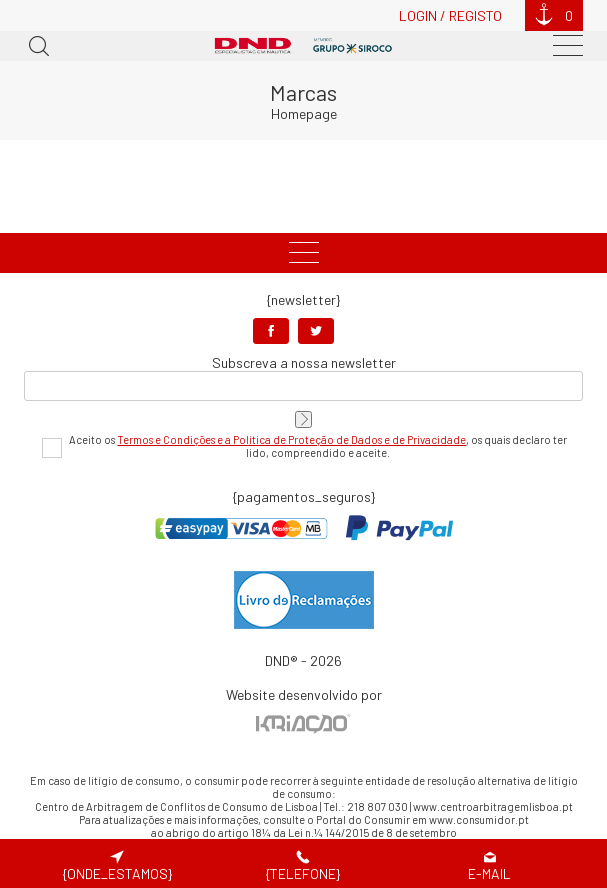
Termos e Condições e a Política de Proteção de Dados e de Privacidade (291, 439)
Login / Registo (450, 15)
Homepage (304, 113)
